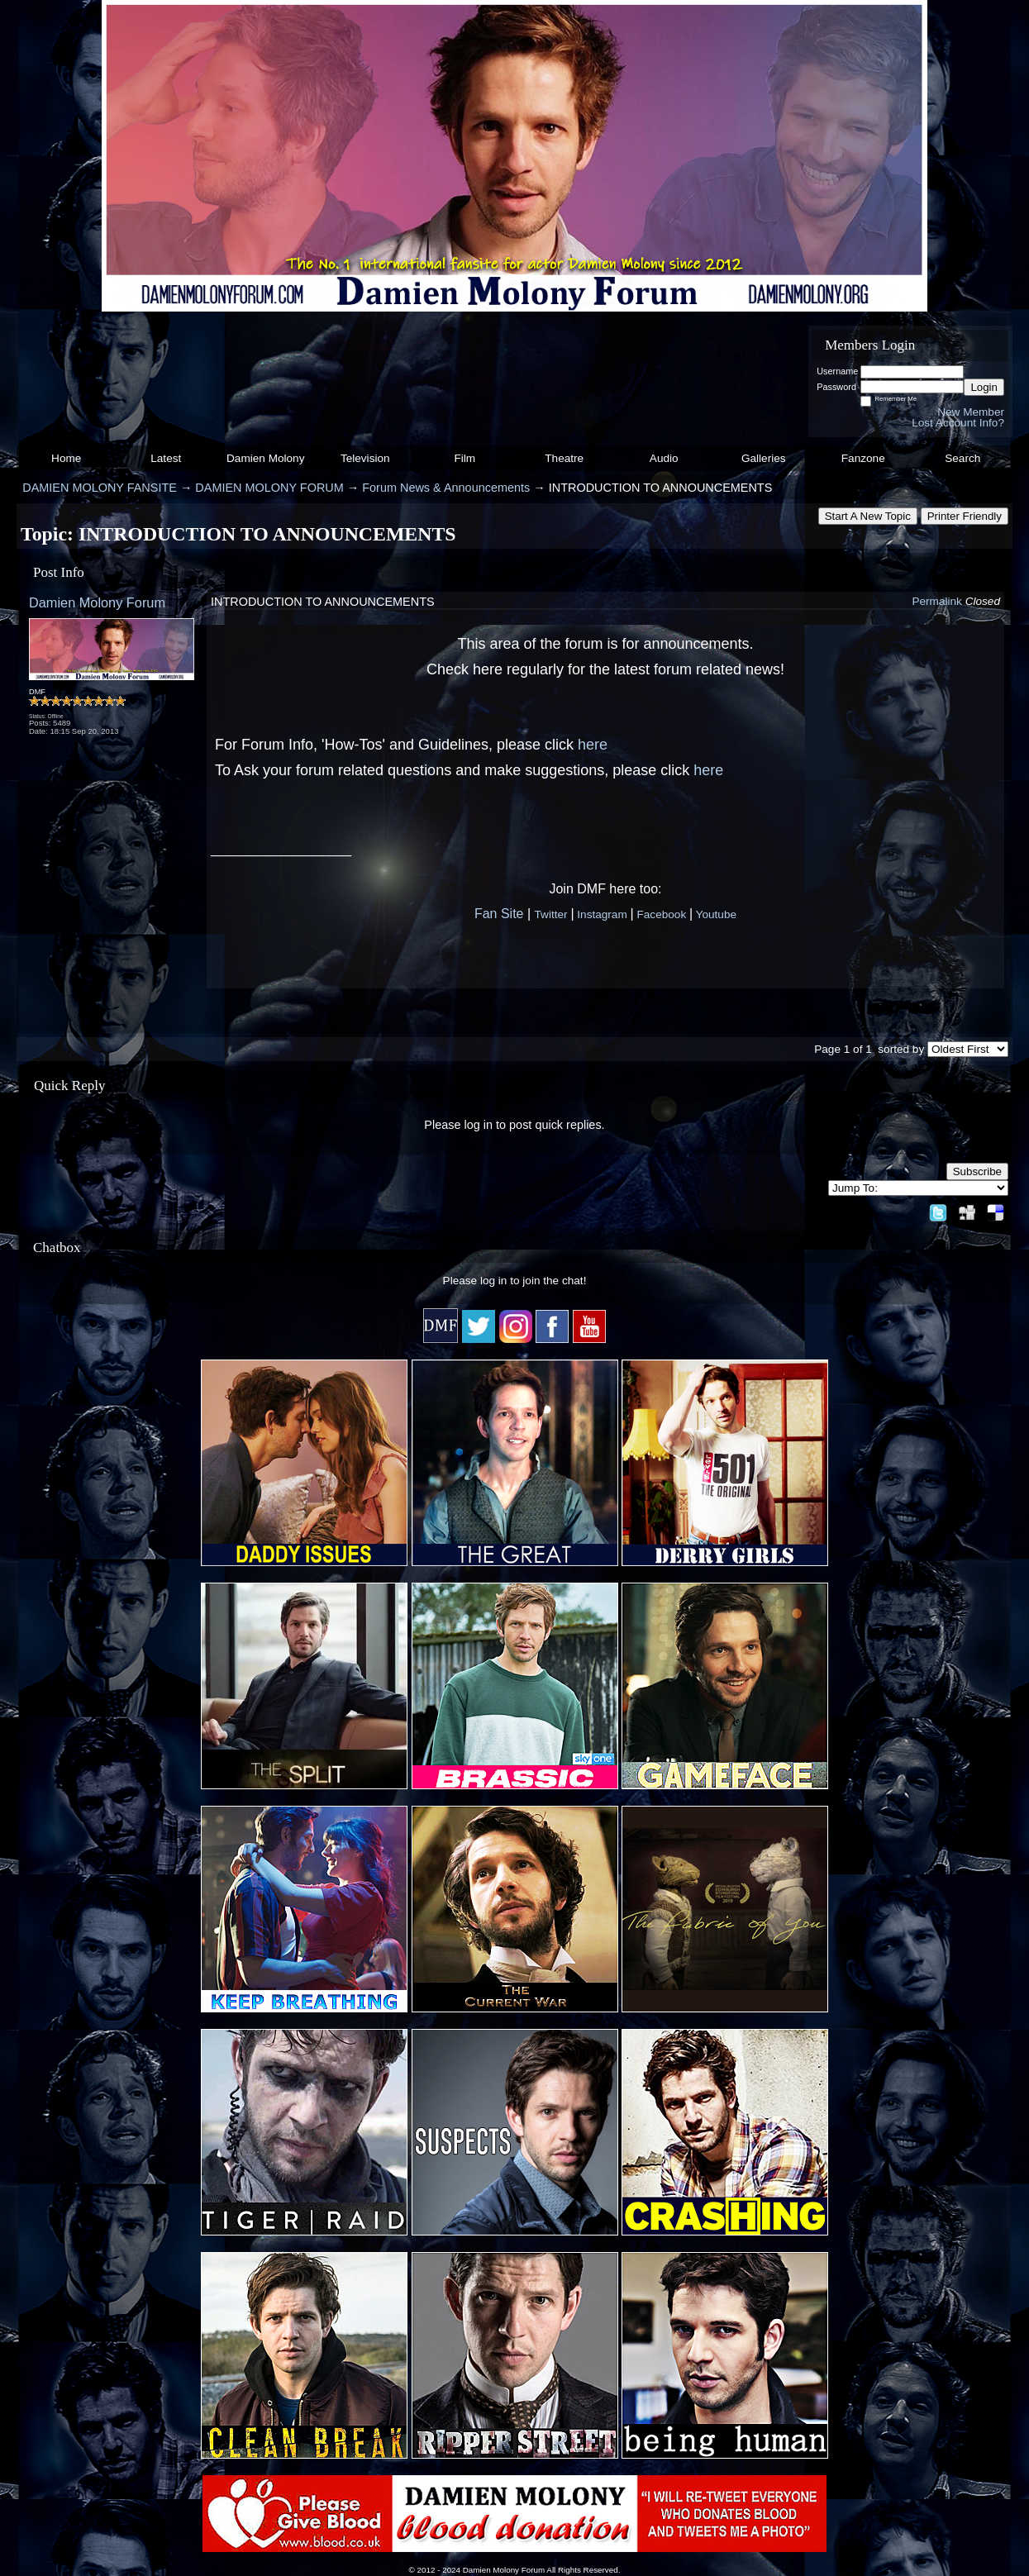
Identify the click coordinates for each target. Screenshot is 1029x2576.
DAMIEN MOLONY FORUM (269, 487)
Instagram (601, 914)
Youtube (716, 914)
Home (66, 458)
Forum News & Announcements (446, 487)
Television (365, 458)
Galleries (763, 458)
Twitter (551, 914)
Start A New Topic (868, 516)
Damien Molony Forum (97, 602)
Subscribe (977, 1171)
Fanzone (863, 458)
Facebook (661, 914)
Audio (664, 458)
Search (962, 458)
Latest (165, 458)
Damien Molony (265, 458)
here (592, 744)
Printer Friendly (964, 516)
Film (464, 458)
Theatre (564, 458)
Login (984, 387)
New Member (970, 412)
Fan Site (499, 914)
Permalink (936, 601)
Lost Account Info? (958, 423)
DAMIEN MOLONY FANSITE (99, 487)
